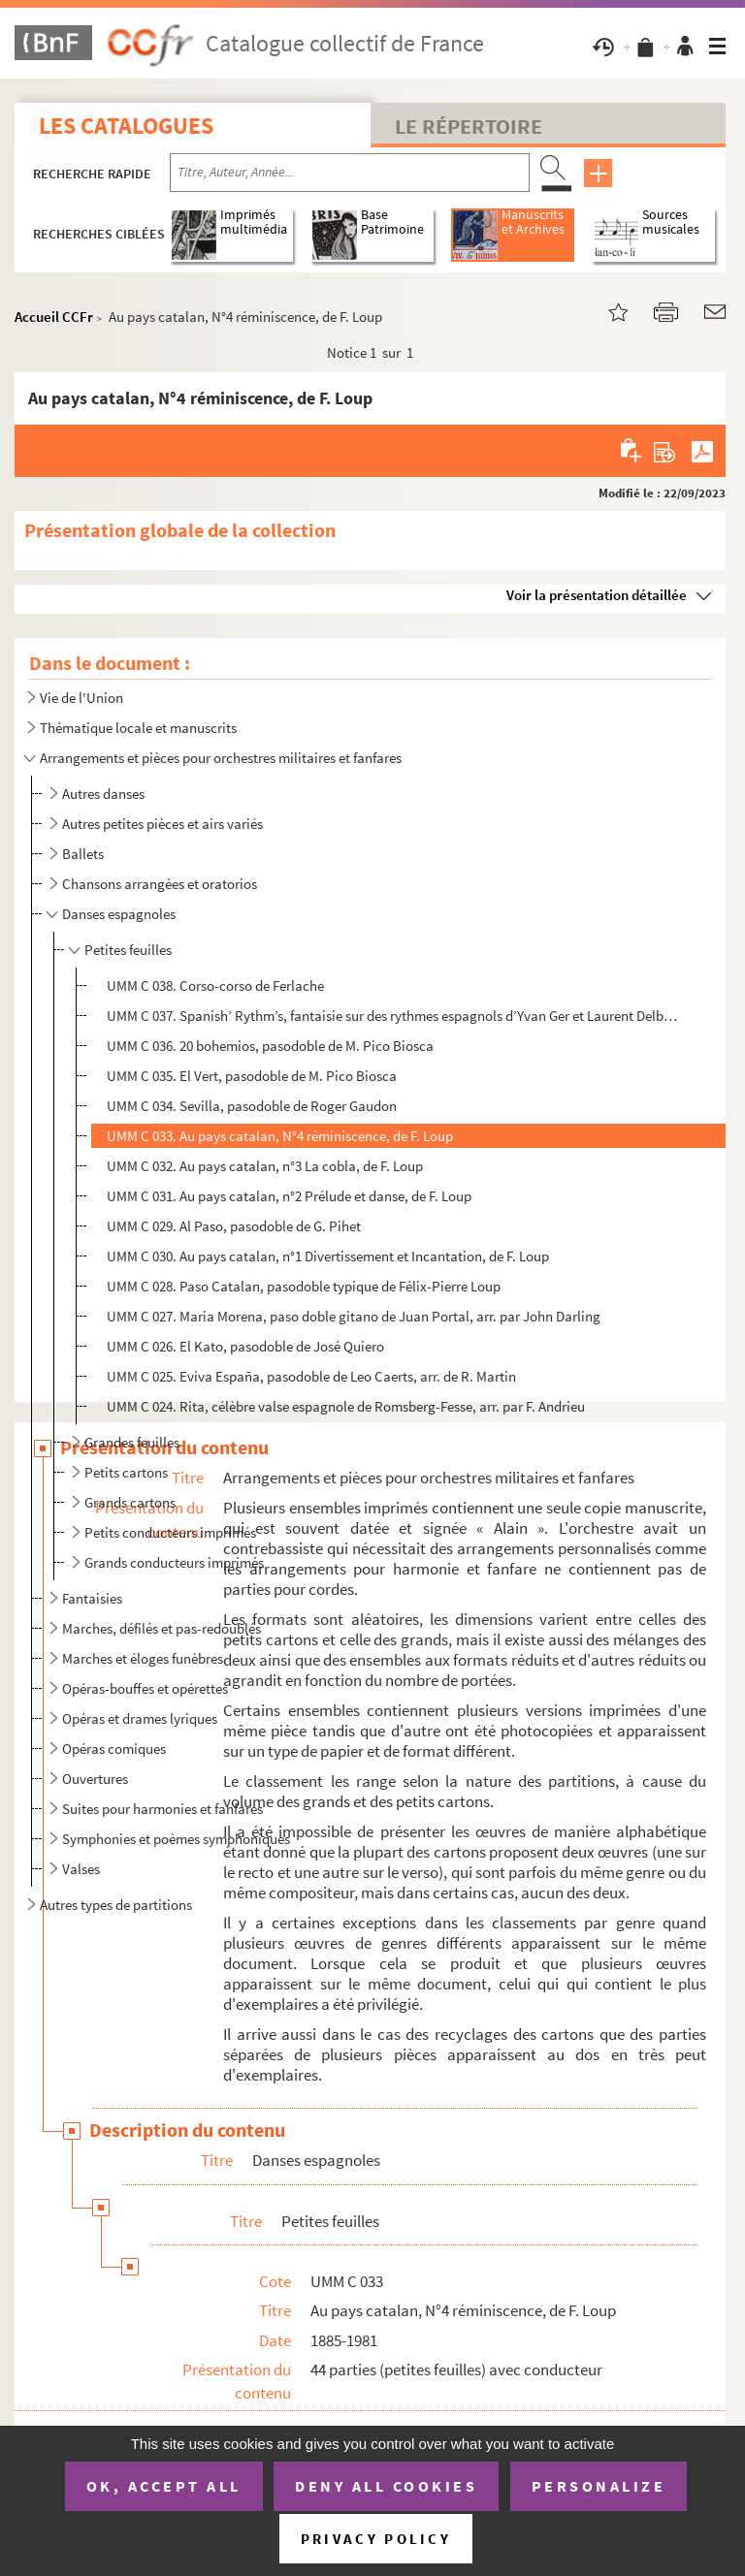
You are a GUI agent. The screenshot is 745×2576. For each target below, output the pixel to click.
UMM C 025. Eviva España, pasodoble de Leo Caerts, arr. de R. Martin (311, 1376)
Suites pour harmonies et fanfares (162, 1808)
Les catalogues (126, 126)
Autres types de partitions (116, 1904)
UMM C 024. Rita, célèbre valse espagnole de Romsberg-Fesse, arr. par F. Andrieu (346, 1406)
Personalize (599, 2486)
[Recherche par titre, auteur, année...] (350, 172)
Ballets (83, 853)
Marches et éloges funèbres (142, 1658)
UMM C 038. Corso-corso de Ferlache (215, 985)
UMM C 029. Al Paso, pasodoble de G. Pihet (234, 1226)
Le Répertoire (468, 126)
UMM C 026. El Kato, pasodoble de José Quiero (245, 1346)
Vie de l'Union (81, 697)
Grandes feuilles (131, 1442)
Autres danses (103, 793)
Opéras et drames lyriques (139, 1718)
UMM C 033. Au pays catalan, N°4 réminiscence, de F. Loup (280, 1136)
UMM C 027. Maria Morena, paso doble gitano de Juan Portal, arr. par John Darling (353, 1316)
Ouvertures (95, 1778)
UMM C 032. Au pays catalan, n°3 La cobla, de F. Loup (265, 1166)
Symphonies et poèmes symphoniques (176, 1838)
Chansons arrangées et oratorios (159, 884)
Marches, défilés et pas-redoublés (161, 1628)
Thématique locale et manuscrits (138, 727)
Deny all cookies (386, 2486)
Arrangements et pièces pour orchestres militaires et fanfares (221, 757)
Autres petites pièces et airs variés (162, 823)
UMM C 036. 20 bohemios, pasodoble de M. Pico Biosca (270, 1045)
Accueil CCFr (54, 316)
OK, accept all (164, 2486)
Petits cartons (126, 1472)
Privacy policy (376, 2538)
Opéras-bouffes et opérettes (145, 1688)
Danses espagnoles (119, 914)
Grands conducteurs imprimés (174, 1562)
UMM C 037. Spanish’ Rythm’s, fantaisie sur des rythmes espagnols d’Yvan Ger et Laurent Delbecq (392, 1015)
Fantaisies (92, 1598)
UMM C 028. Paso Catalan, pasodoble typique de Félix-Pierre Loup (304, 1286)
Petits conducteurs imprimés (170, 1532)
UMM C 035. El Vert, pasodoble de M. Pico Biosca (252, 1075)
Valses (81, 1869)
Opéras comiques (114, 1748)
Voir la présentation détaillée (596, 595)
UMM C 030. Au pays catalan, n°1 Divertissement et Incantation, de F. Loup (328, 1256)
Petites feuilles (128, 949)
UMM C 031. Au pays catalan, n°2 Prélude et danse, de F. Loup (289, 1196)
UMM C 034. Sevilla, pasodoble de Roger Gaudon (252, 1106)
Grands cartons (130, 1502)
